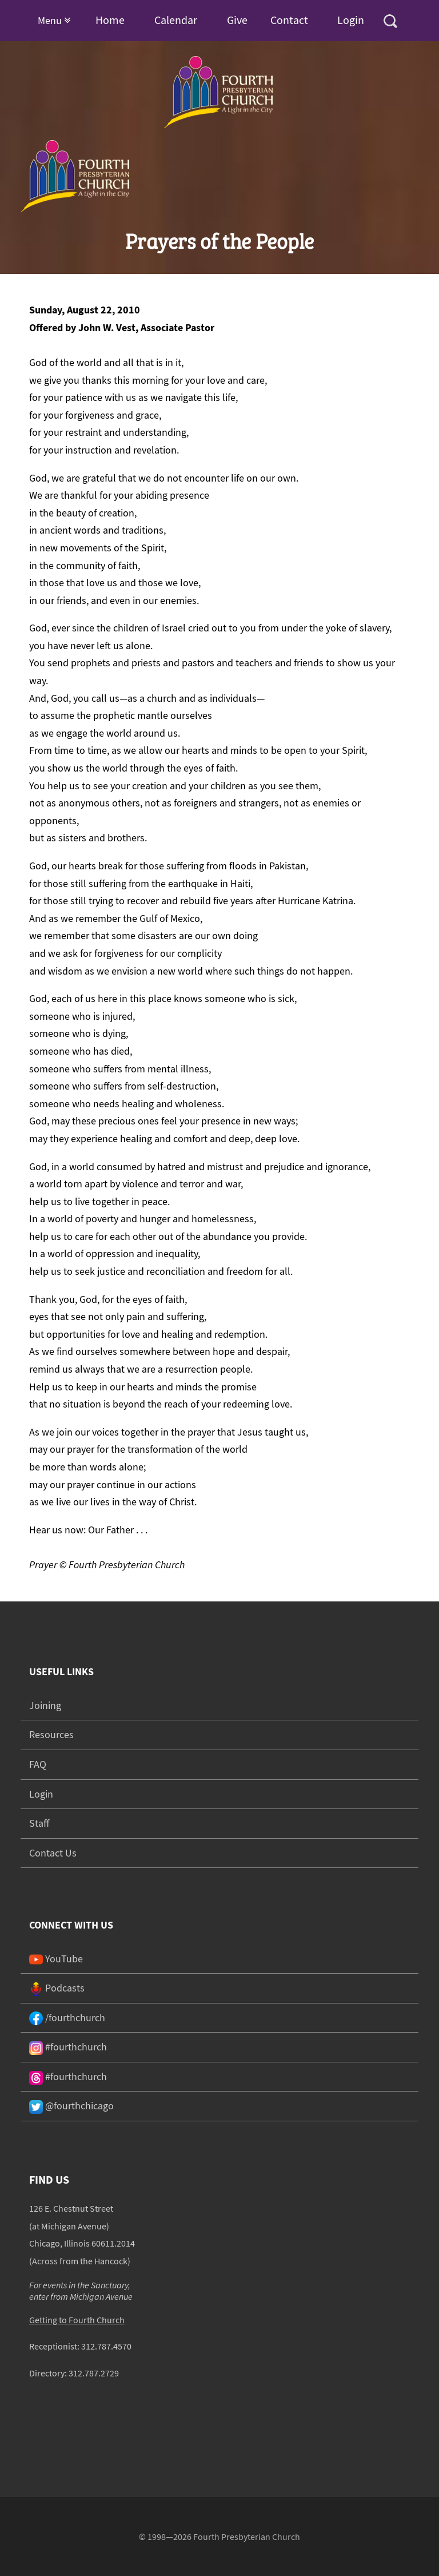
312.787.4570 (106, 2346)
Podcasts (57, 1987)
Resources (51, 1734)
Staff (39, 1823)
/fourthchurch (67, 2017)
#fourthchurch (68, 2046)
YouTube (56, 1958)
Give (237, 20)
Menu (54, 20)
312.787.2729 (94, 2373)
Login (350, 20)
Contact (289, 20)
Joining (45, 1705)
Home (110, 20)
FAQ (37, 1764)
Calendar (175, 20)
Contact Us (53, 1852)
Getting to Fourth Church (77, 2319)
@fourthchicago (71, 2105)
